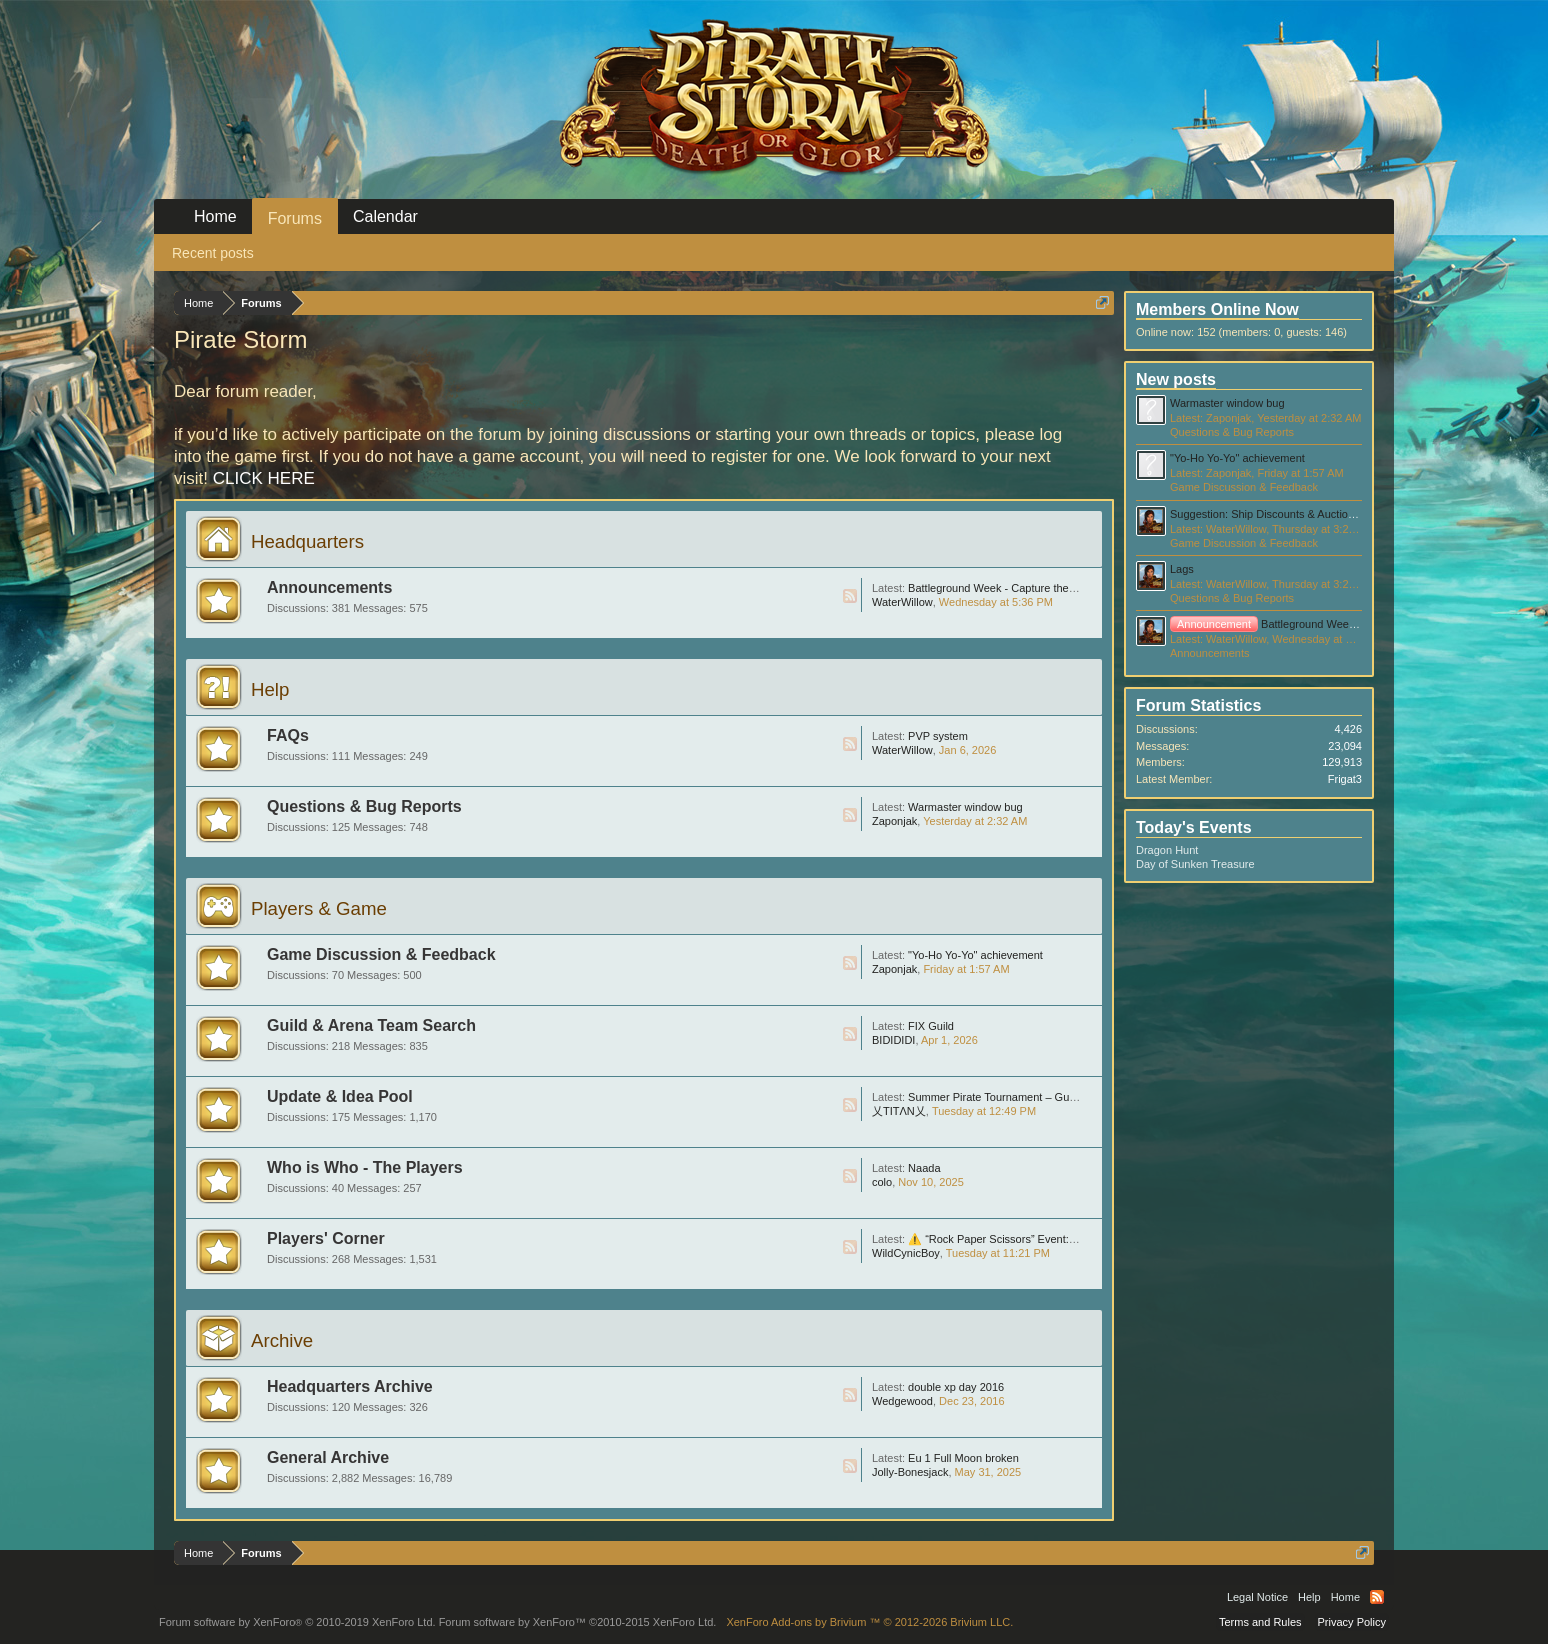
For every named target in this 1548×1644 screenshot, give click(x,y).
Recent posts (213, 253)
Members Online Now (1217, 309)
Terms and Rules (1260, 1622)
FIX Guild (931, 1026)
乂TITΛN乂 (899, 1111)
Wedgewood (902, 1401)
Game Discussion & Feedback (381, 954)
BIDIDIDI (893, 1040)
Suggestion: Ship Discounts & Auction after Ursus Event (1306, 514)
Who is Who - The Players (365, 1167)
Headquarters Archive (350, 1386)
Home (215, 216)
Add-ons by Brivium (869, 1622)
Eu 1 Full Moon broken (963, 1458)
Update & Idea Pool (340, 1096)
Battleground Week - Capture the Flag (1000, 588)
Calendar (385, 216)
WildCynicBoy (906, 1253)
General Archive (328, 1457)
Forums (295, 218)
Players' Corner (326, 1238)
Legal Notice (1257, 1597)
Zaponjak (894, 821)
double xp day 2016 (956, 1387)
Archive (282, 1340)
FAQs (288, 735)
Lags (1182, 569)
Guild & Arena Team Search (371, 1025)
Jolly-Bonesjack (910, 1472)
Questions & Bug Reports (364, 806)
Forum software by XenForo (297, 1622)
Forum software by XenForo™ (578, 1622)
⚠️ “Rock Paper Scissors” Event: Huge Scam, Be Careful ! (1050, 1239)
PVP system (938, 736)
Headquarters (307, 541)
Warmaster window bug (965, 807)
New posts (1176, 379)
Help (270, 689)
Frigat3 (1345, 779)
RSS (850, 596)
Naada (924, 1168)
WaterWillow (902, 602)
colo (882, 1182)
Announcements (329, 587)
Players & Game (319, 908)
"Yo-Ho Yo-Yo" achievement (975, 955)
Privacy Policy (1352, 1622)
